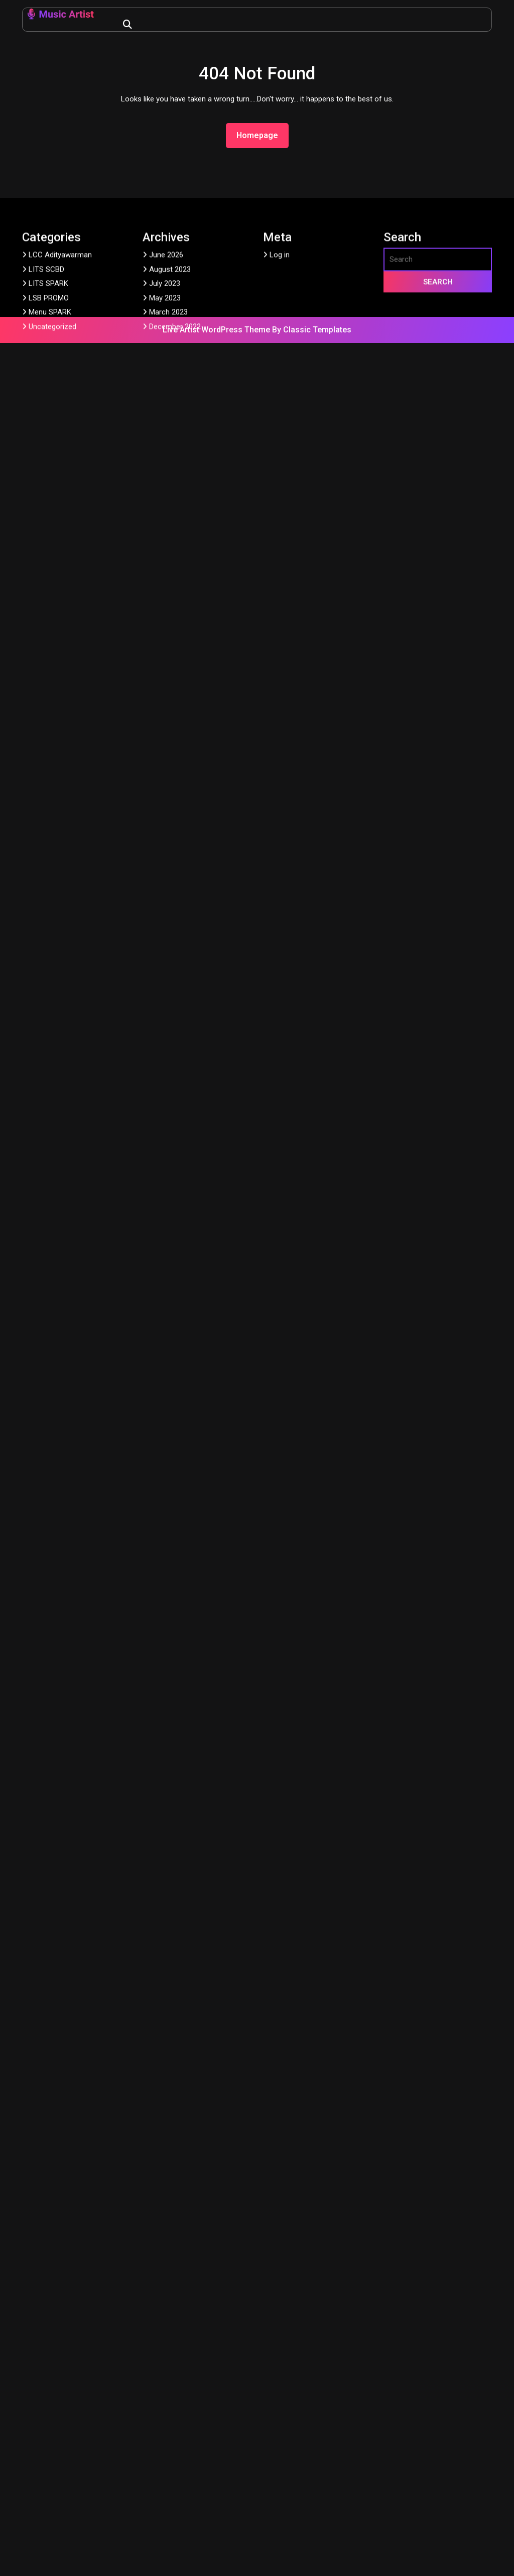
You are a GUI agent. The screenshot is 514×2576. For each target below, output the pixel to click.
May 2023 (165, 425)
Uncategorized (52, 454)
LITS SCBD (46, 397)
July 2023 (164, 411)
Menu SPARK (50, 440)
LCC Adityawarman (60, 383)
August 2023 (170, 397)
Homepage (261, 134)
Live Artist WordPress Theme (217, 329)
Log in (280, 383)
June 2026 (166, 383)
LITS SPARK (48, 411)
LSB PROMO (49, 425)
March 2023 (168, 440)
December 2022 (175, 454)
